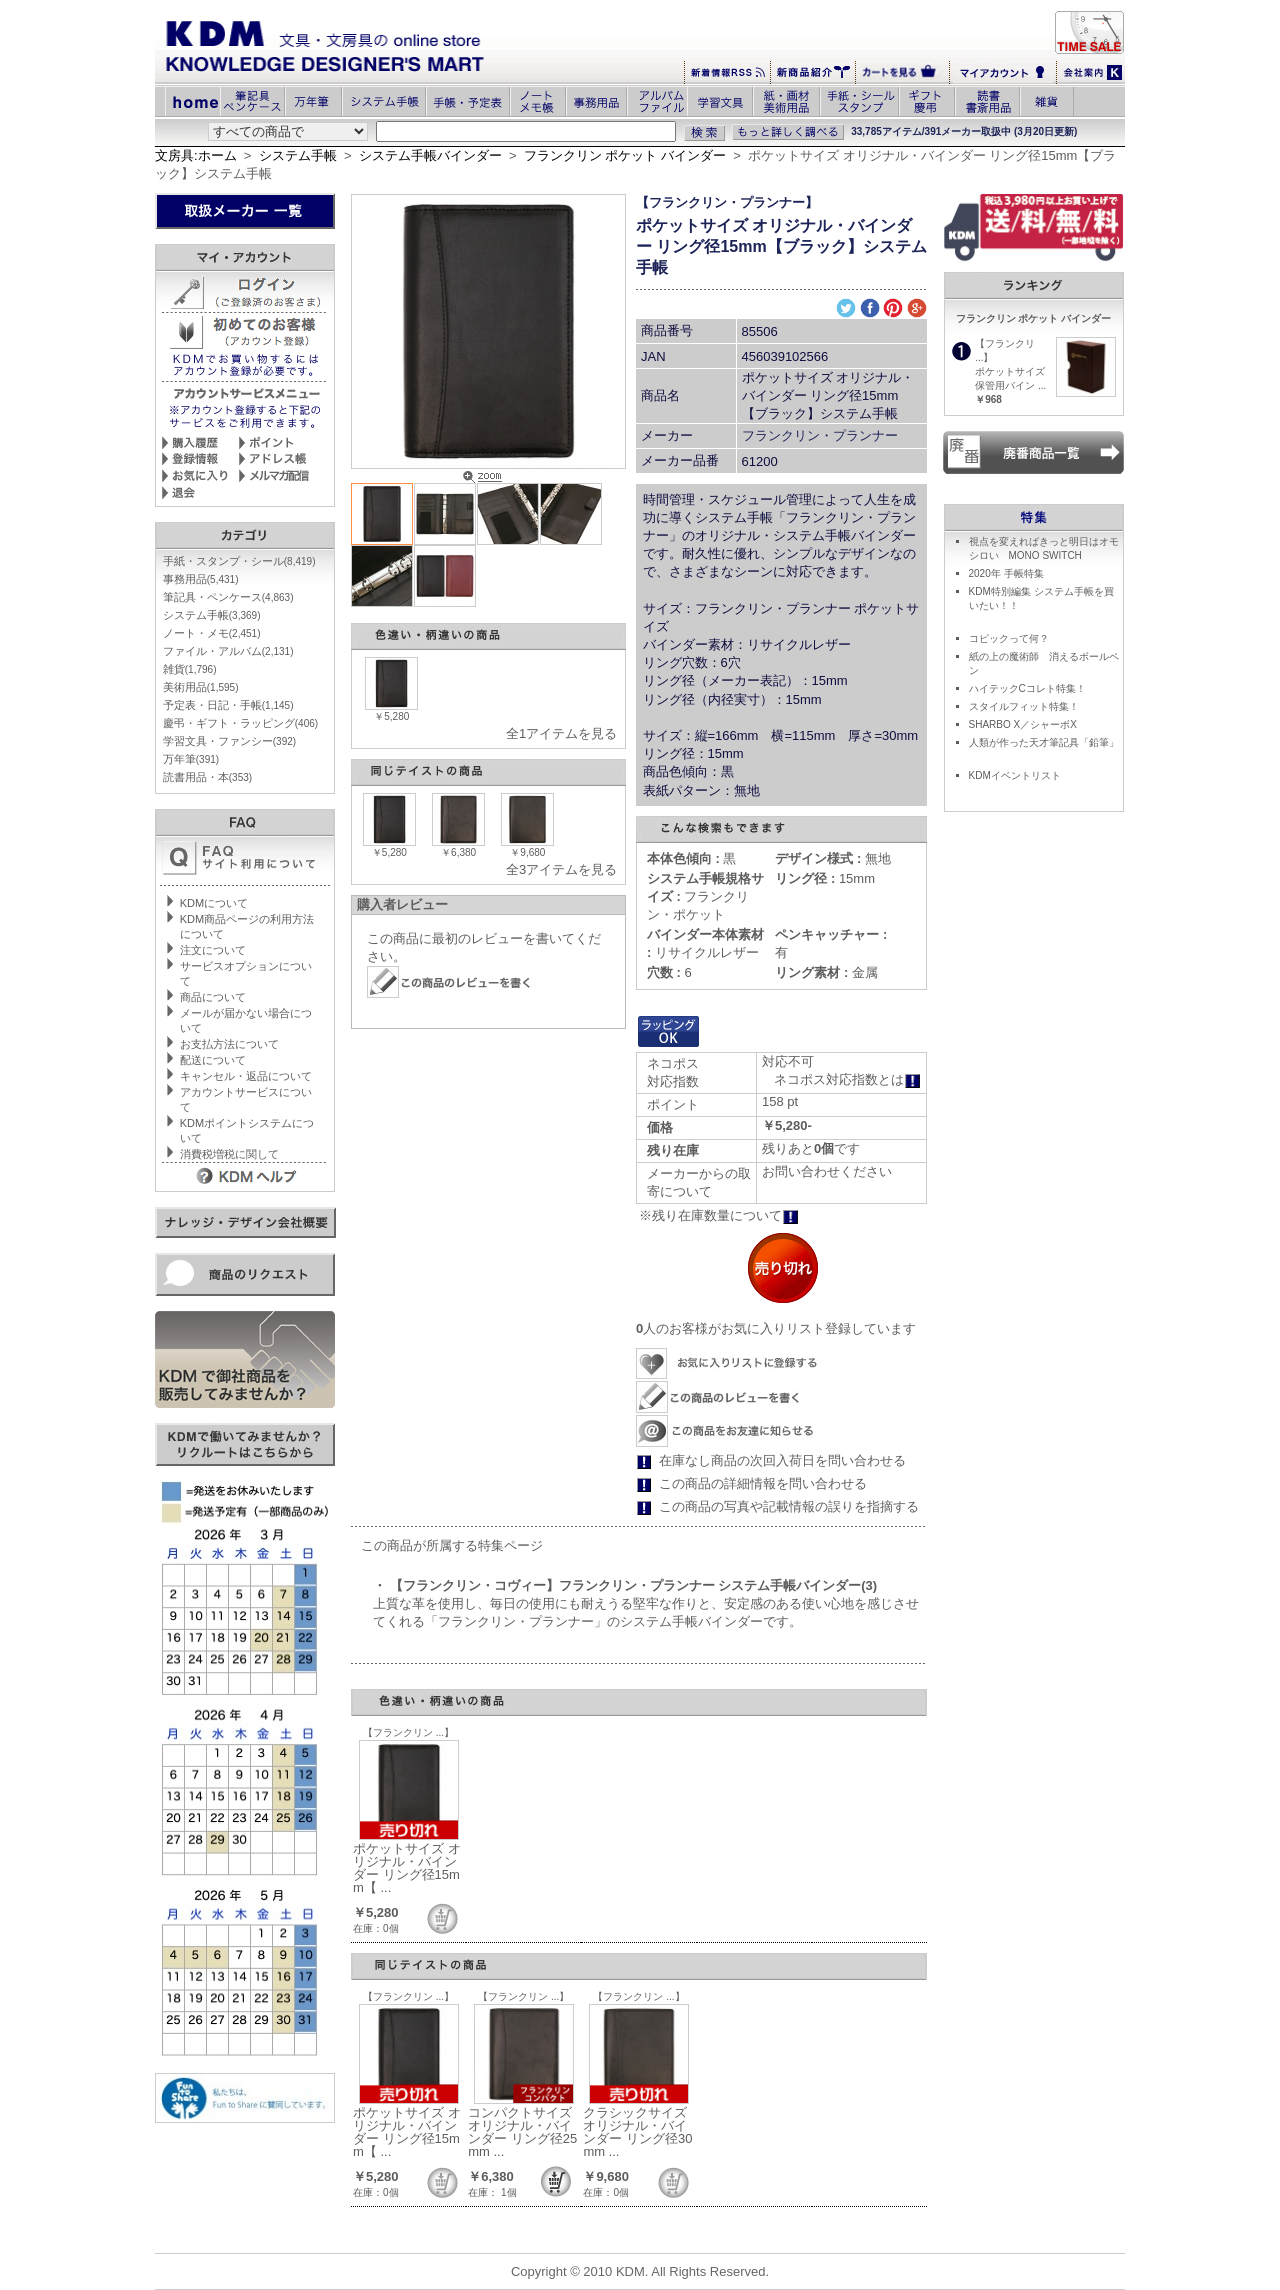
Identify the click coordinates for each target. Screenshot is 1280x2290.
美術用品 (201, 687)
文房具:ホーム (196, 155)
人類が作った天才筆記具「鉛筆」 (1044, 742)
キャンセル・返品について (246, 1076)
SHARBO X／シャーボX (1023, 724)
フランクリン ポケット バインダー (625, 155)
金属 (826, 972)
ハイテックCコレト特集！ (1027, 688)
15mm (825, 878)
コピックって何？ (1009, 638)
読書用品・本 (207, 777)
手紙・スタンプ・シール (239, 561)
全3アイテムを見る (561, 869)
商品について (213, 997)
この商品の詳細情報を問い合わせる (763, 1483)
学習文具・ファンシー (229, 741)
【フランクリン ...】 (408, 1732)
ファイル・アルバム (228, 651)
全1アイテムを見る (561, 733)
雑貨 (190, 669)
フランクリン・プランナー (820, 435)
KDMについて (214, 903)
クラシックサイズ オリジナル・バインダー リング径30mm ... (637, 2132)
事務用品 (201, 579)
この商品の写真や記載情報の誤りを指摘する (789, 1506)
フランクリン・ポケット (705, 896)
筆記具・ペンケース (228, 597)
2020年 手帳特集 (1006, 573)
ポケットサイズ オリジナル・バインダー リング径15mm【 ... (407, 1868)
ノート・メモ (212, 633)
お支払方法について (229, 1044)
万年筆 (191, 759)
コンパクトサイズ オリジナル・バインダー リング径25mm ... (522, 2132)
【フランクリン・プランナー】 (727, 202)
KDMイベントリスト (1015, 775)
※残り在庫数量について (719, 1215)
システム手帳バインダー (430, 155)
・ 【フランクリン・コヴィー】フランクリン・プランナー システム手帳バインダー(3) (625, 1585)
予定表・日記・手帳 (228, 705)
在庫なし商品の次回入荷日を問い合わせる (782, 1460)
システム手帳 (298, 155)
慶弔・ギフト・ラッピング (240, 723)
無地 (833, 858)
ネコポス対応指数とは (847, 1079)
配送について (213, 1060)
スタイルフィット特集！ (1024, 706)
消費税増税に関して (229, 1154)
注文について (213, 950)
